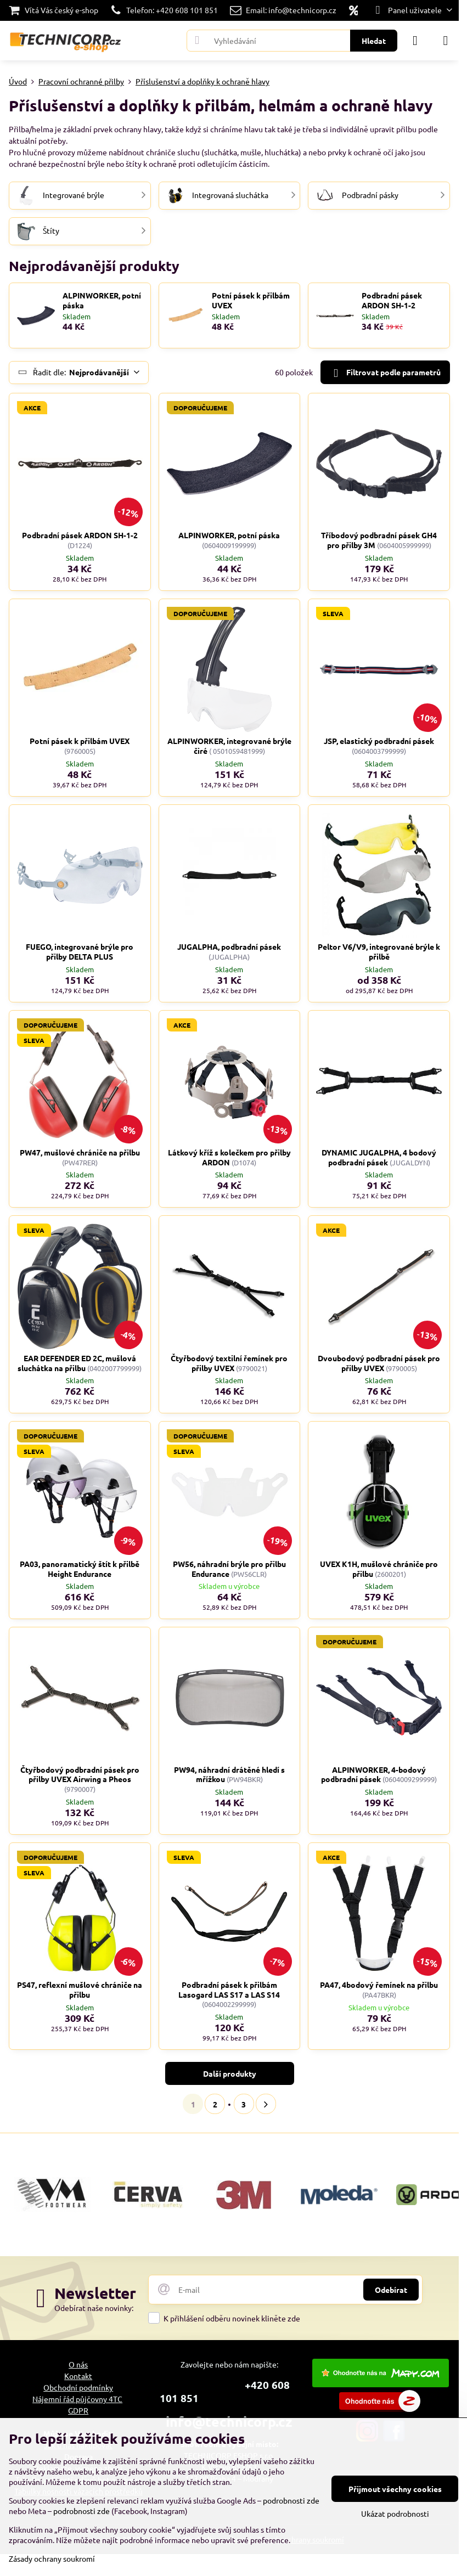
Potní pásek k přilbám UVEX (251, 300)
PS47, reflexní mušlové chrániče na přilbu (79, 1989)
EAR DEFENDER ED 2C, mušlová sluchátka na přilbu (77, 1363)
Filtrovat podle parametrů (385, 373)
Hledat (374, 41)
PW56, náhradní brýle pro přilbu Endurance (229, 1569)
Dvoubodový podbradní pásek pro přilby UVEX (379, 1363)
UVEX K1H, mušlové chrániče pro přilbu (379, 1569)
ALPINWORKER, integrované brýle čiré (229, 746)
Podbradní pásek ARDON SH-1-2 (392, 300)
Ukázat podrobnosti (395, 2513)
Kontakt (78, 2376)
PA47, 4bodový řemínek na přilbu (379, 1984)
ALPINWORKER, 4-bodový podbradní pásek (373, 1774)
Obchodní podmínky (78, 2387)
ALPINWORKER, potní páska (102, 300)
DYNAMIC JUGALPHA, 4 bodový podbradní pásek (379, 1157)
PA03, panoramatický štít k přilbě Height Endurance (79, 1569)
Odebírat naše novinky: (93, 2308)
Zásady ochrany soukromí (52, 2558)
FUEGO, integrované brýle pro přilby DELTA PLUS (79, 951)
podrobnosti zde (291, 2500)
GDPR (78, 2410)
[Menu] (445, 41)
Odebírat (391, 2290)
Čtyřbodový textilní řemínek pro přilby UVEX (229, 1363)
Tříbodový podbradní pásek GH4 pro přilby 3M (379, 540)
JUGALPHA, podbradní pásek (229, 946)
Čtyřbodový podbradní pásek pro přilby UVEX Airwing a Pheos (79, 1774)
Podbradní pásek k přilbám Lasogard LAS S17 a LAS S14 (229, 1989)
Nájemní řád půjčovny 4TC (77, 2399)
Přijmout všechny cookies (395, 2489)
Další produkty (229, 2073)
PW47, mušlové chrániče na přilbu (80, 1152)
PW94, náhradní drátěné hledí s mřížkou (229, 1774)
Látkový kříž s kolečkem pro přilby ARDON (229, 1157)
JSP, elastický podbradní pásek (379, 741)
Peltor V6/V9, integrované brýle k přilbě (379, 951)
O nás (78, 2364)
